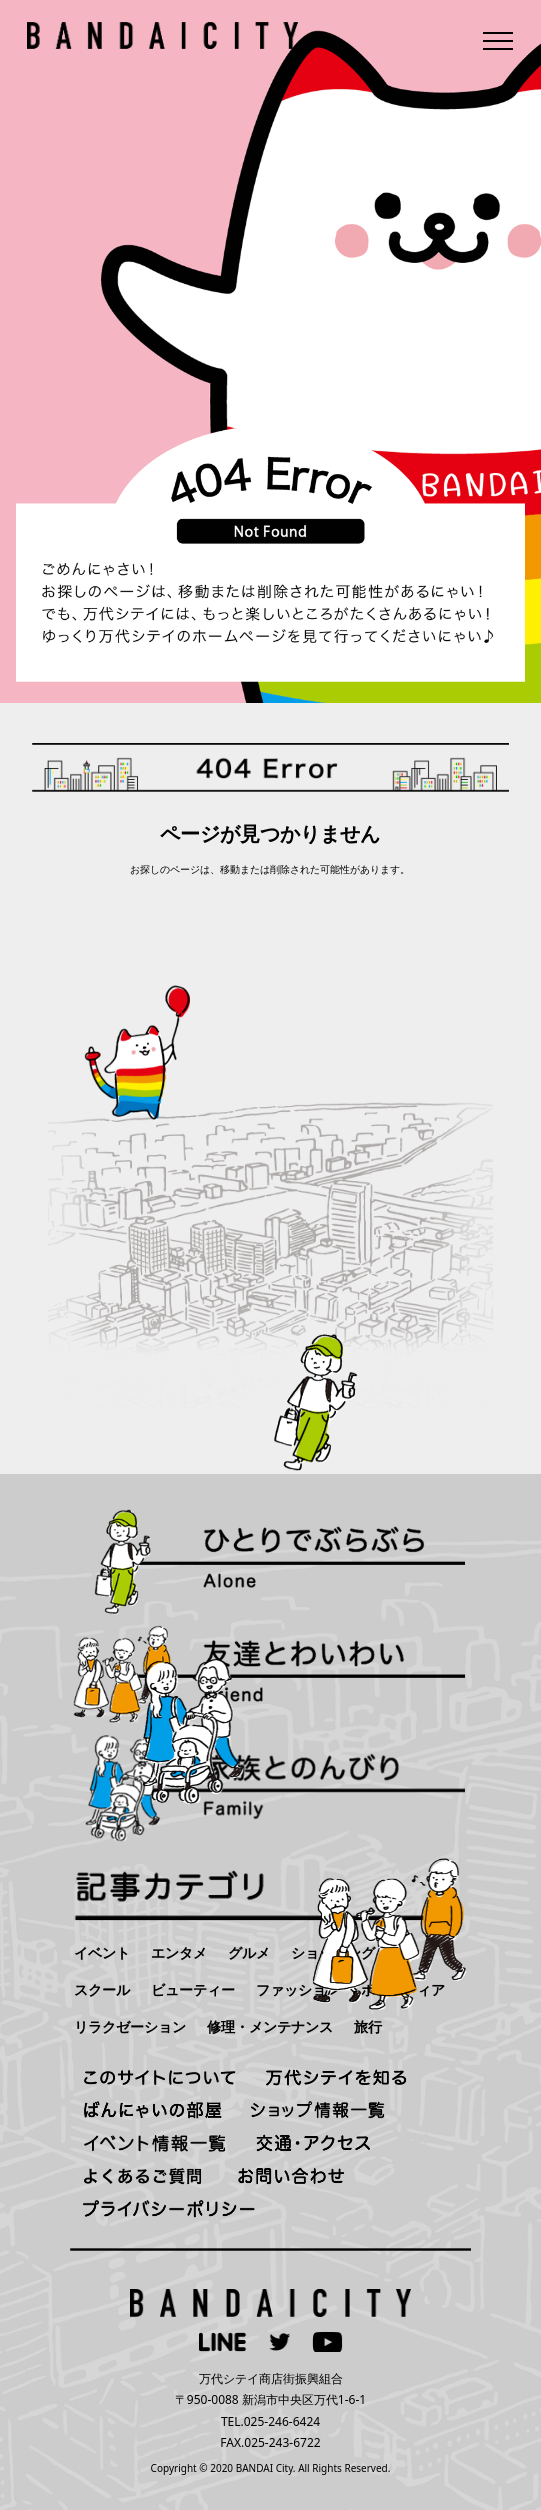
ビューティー (193, 1989)
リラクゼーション (130, 2026)
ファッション (298, 1989)
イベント (102, 1952)
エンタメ (179, 1952)
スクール (102, 1989)
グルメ (249, 1952)
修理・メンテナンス (270, 2026)
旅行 (368, 2026)
